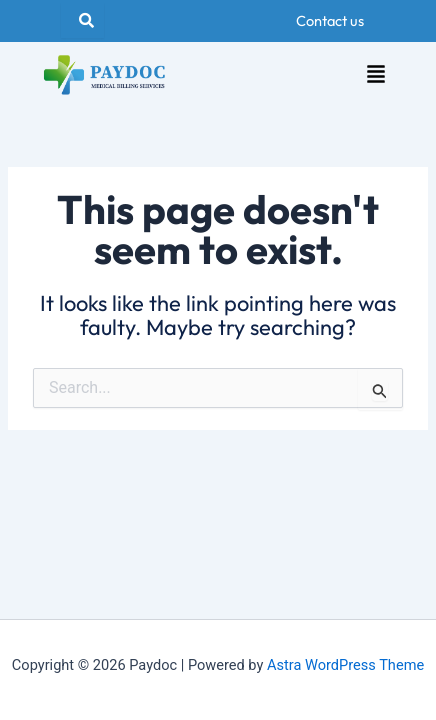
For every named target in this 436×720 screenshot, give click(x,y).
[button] (376, 75)
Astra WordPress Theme (345, 665)
